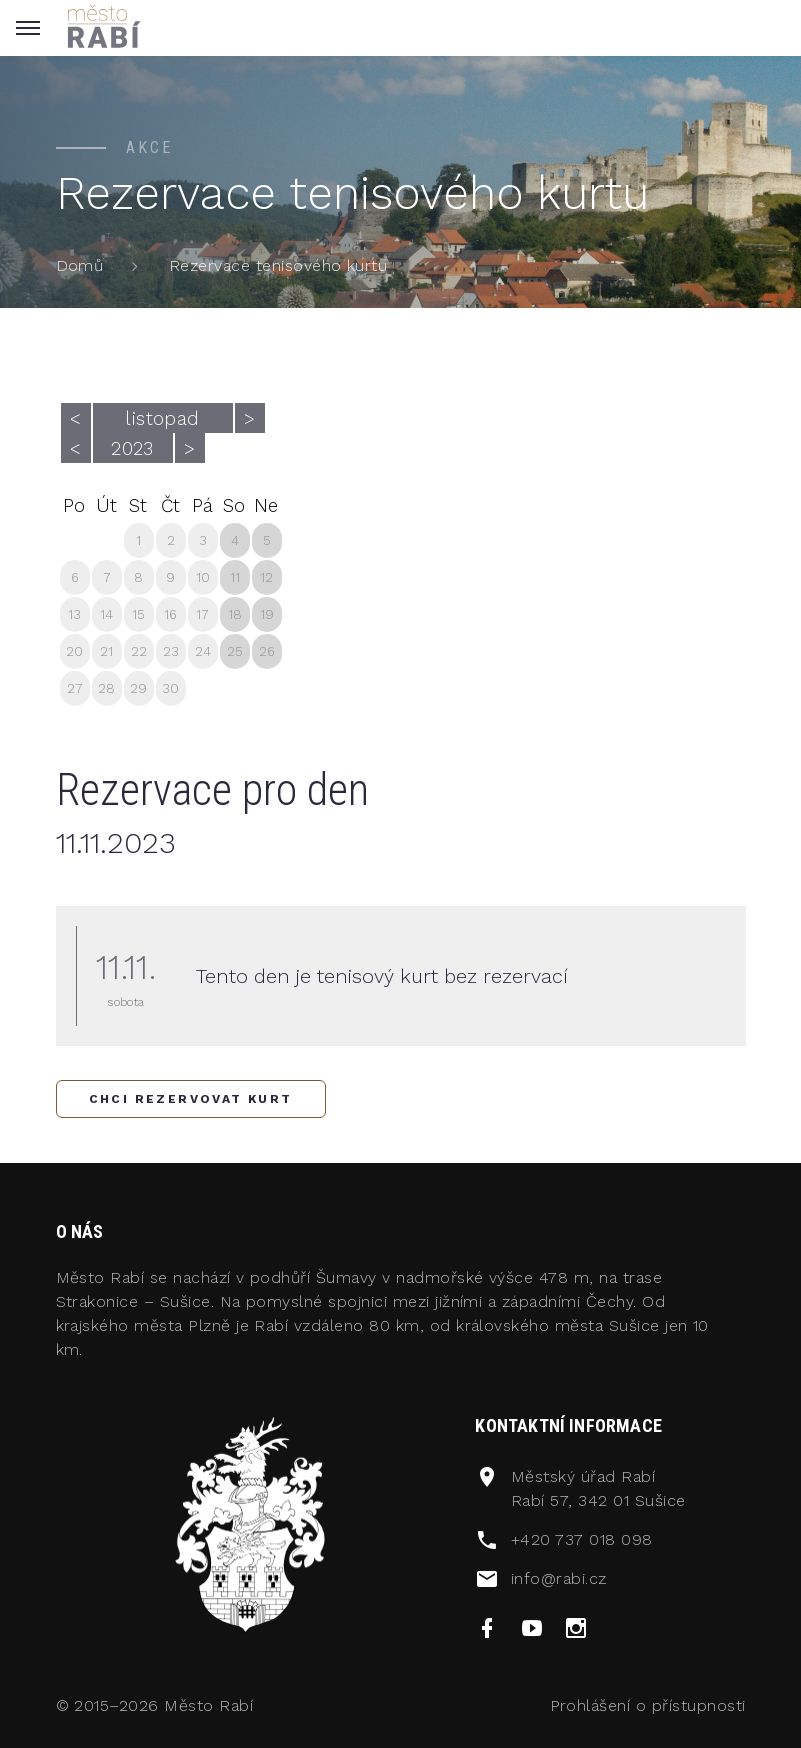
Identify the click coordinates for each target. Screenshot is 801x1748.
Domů (80, 265)
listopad (162, 419)
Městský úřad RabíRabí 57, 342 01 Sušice (598, 1488)
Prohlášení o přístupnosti (648, 1705)
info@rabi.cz (559, 1578)
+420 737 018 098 (582, 1539)
